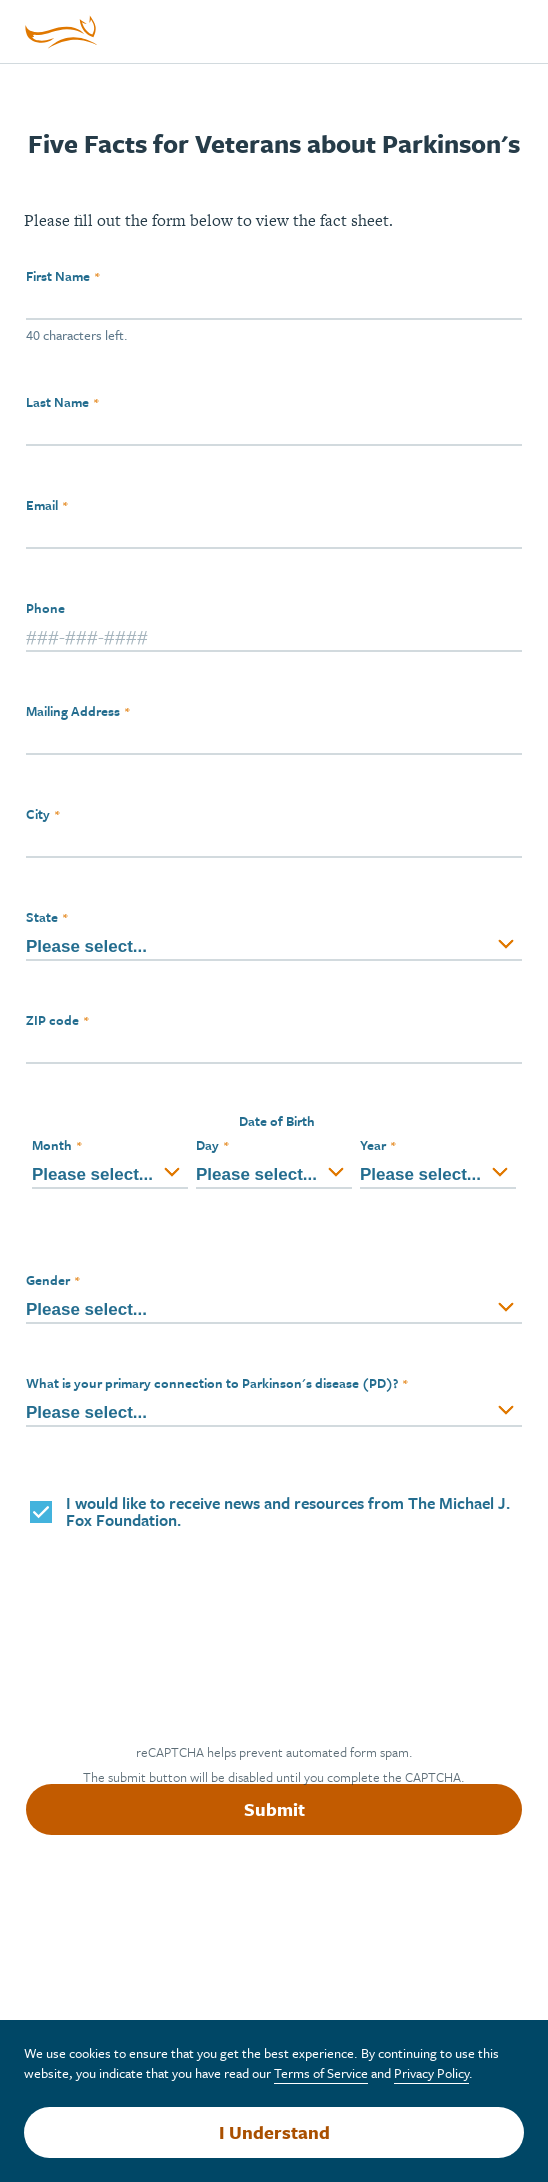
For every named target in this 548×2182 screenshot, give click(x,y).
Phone (45, 608)
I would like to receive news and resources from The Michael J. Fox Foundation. (288, 1512)
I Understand (274, 2132)
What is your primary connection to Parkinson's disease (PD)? (212, 1383)
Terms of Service (321, 2073)
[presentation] (180, 1639)
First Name (58, 276)
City (38, 814)
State (42, 917)
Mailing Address (73, 711)
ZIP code (52, 1020)
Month (52, 1145)
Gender (48, 1280)
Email (42, 505)
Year (373, 1145)
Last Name (57, 402)
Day (207, 1145)
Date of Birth (277, 1121)
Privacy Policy (431, 2073)
